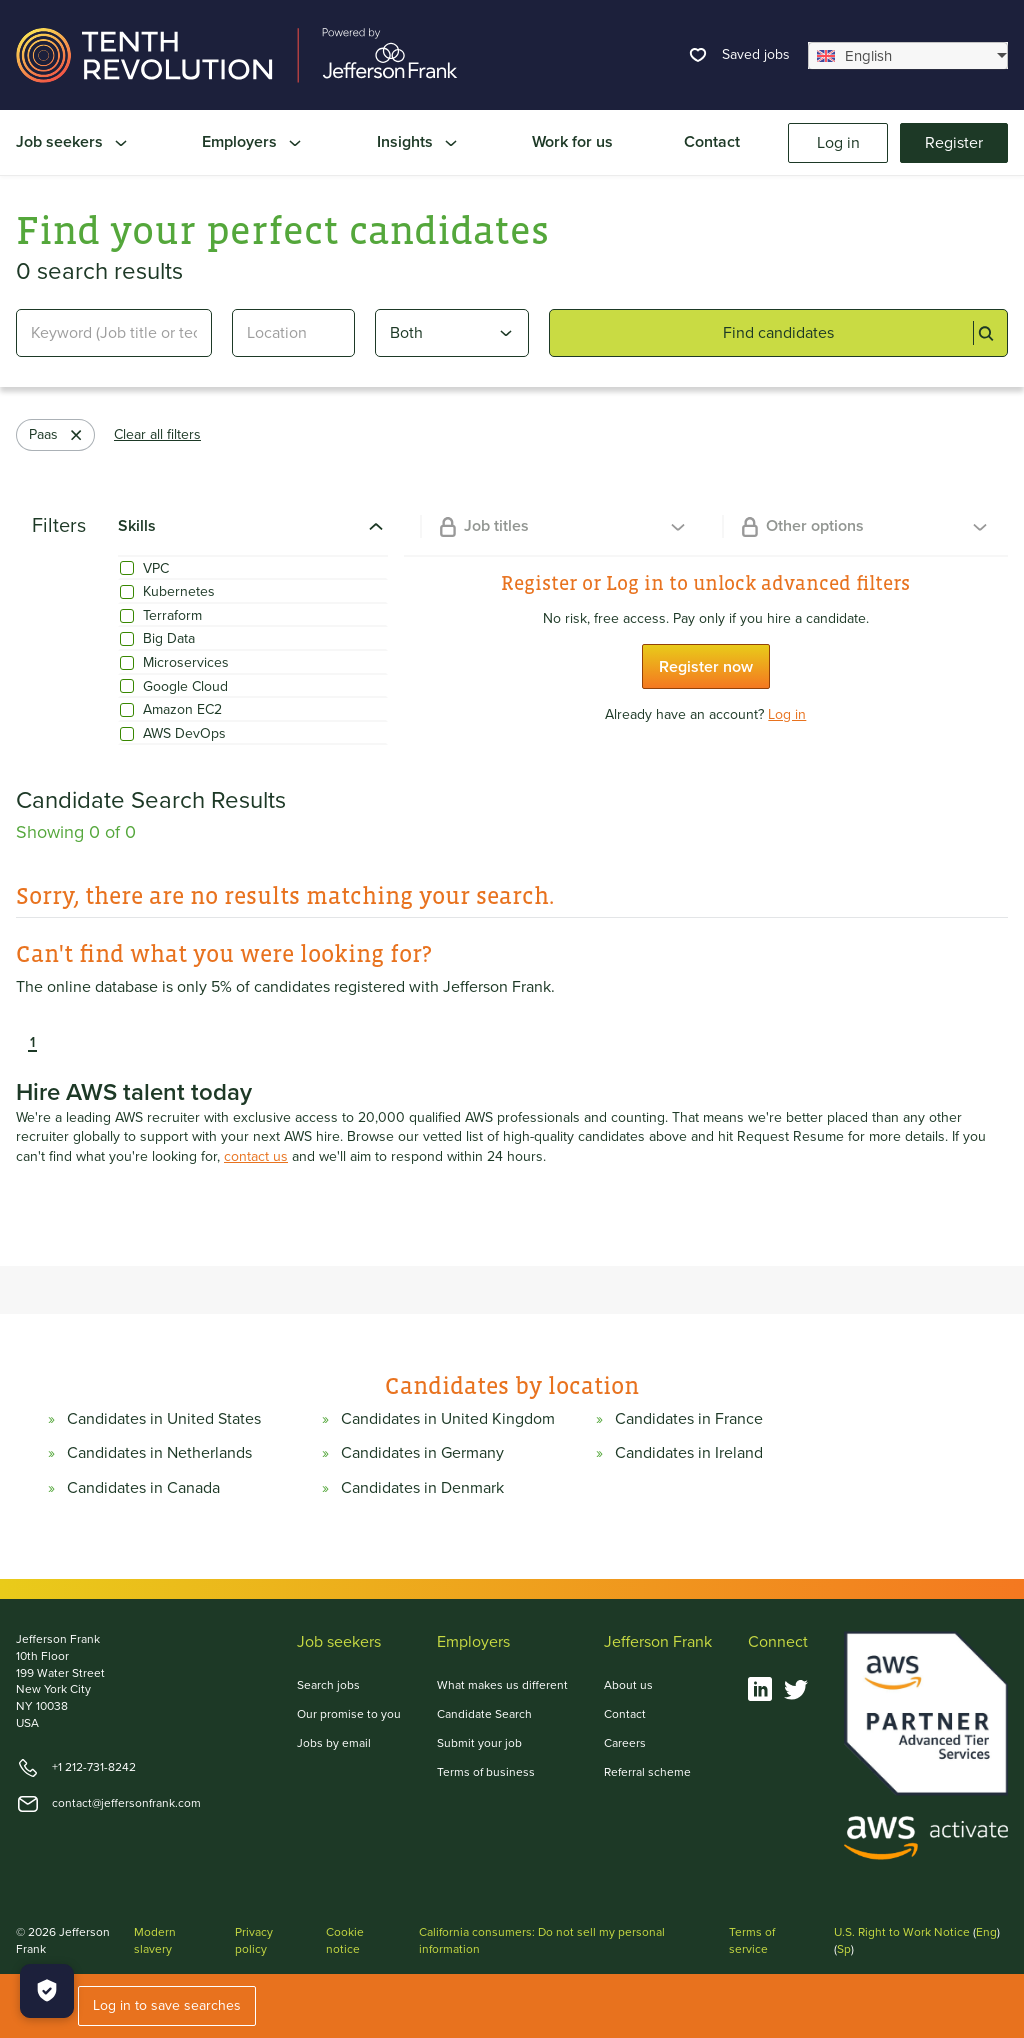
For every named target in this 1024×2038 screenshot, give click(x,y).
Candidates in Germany (422, 1453)
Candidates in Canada (143, 1488)
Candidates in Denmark (422, 1488)
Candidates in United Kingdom (448, 1419)
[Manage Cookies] (47, 1991)
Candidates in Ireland (689, 1453)
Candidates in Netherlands (159, 1453)
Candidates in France (689, 1419)
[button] (18, 1043)
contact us (256, 1157)
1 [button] (32, 1043)
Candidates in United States (164, 1419)
